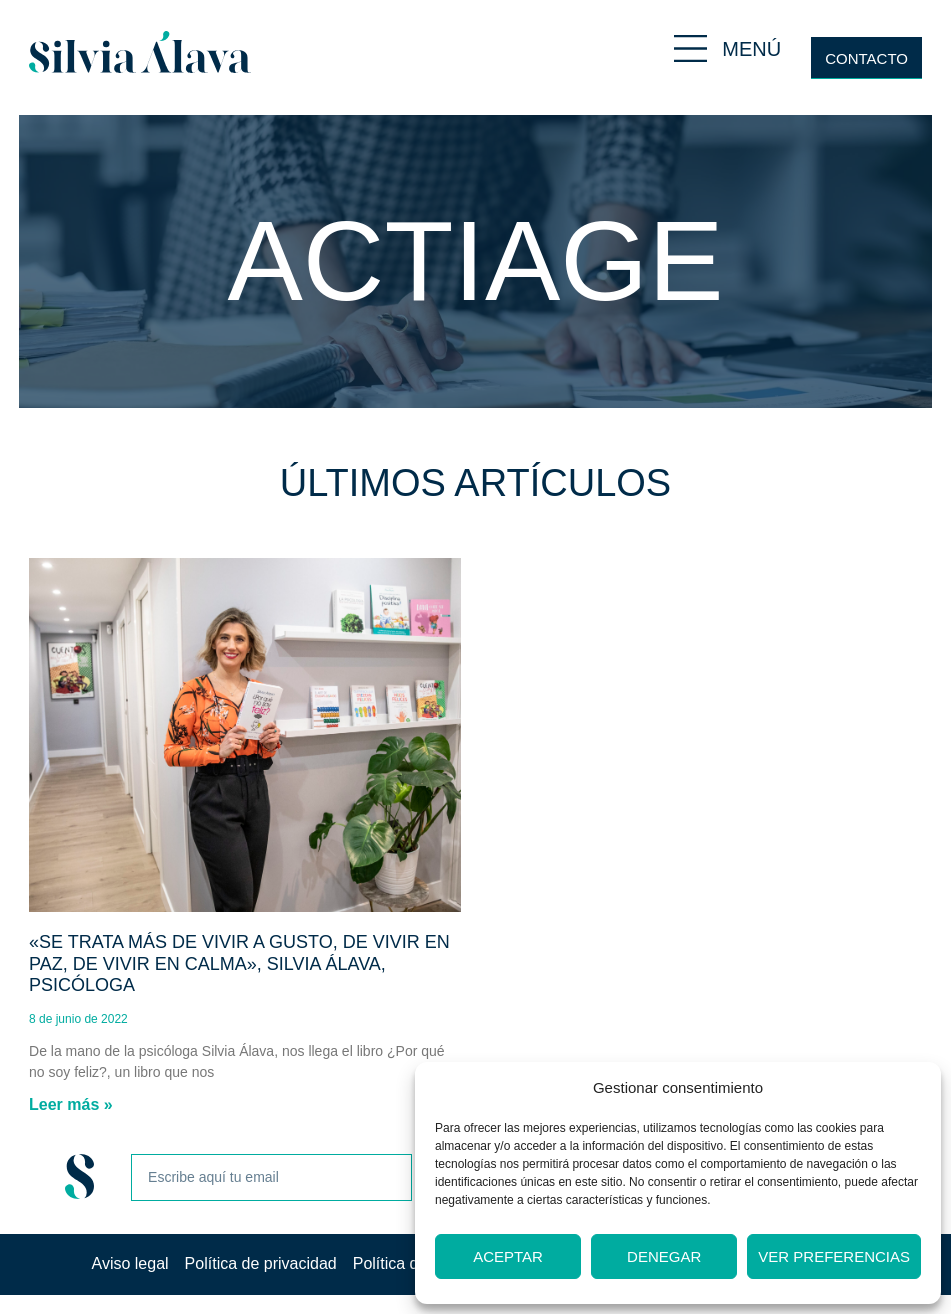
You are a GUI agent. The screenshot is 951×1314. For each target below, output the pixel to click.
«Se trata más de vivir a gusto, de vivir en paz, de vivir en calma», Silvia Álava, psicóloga (239, 963)
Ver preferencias (834, 1256)
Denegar (664, 1256)
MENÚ (751, 49)
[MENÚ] (690, 48)
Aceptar (508, 1256)
